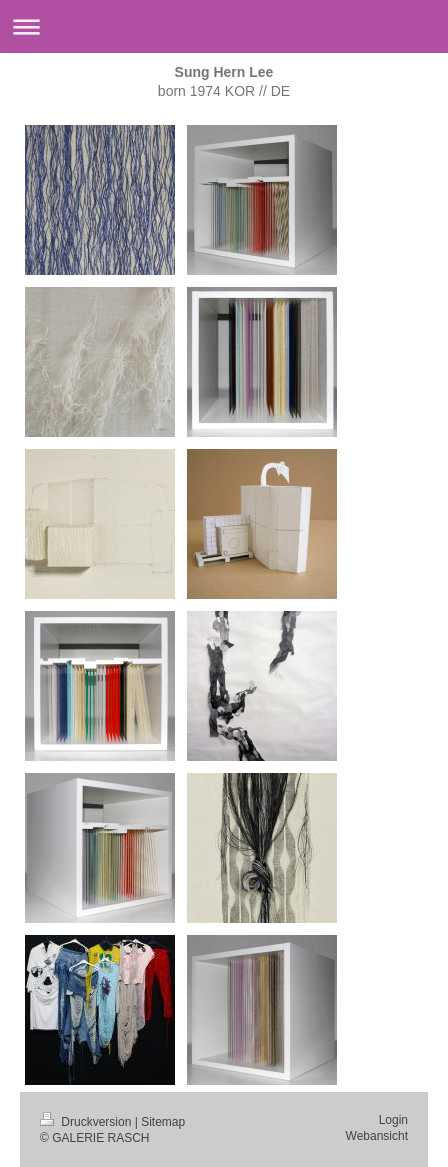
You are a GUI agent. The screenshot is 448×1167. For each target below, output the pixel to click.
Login (393, 1120)
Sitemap (163, 1122)
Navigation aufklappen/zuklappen (224, 26)
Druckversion (87, 1122)
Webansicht (377, 1136)
